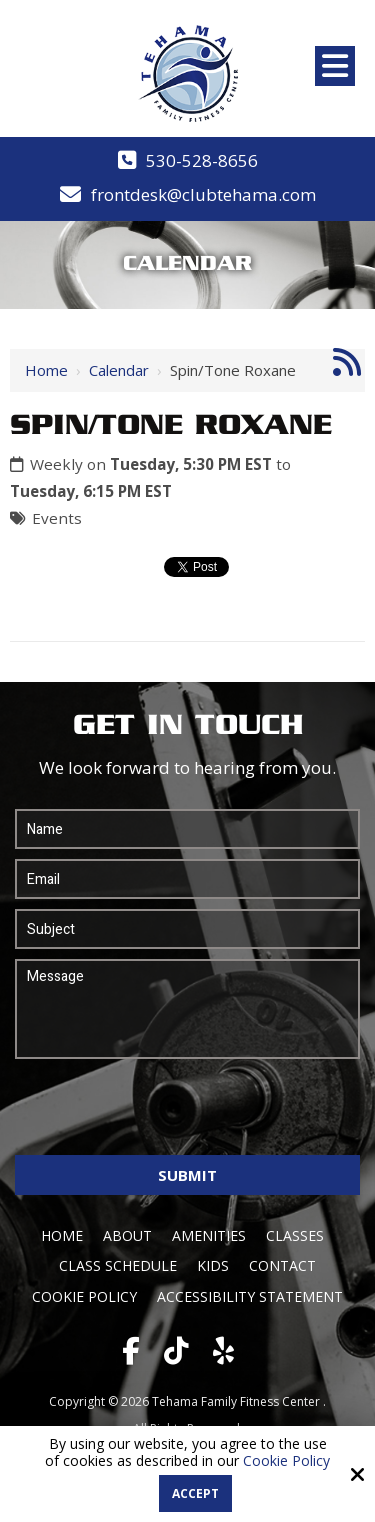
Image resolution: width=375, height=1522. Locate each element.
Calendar (119, 370)
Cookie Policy (286, 1461)
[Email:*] (187, 879)
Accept (195, 1493)
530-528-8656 (202, 160)
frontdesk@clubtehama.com (203, 194)
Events (57, 518)
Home (46, 370)
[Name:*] (187, 829)
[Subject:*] (187, 929)
